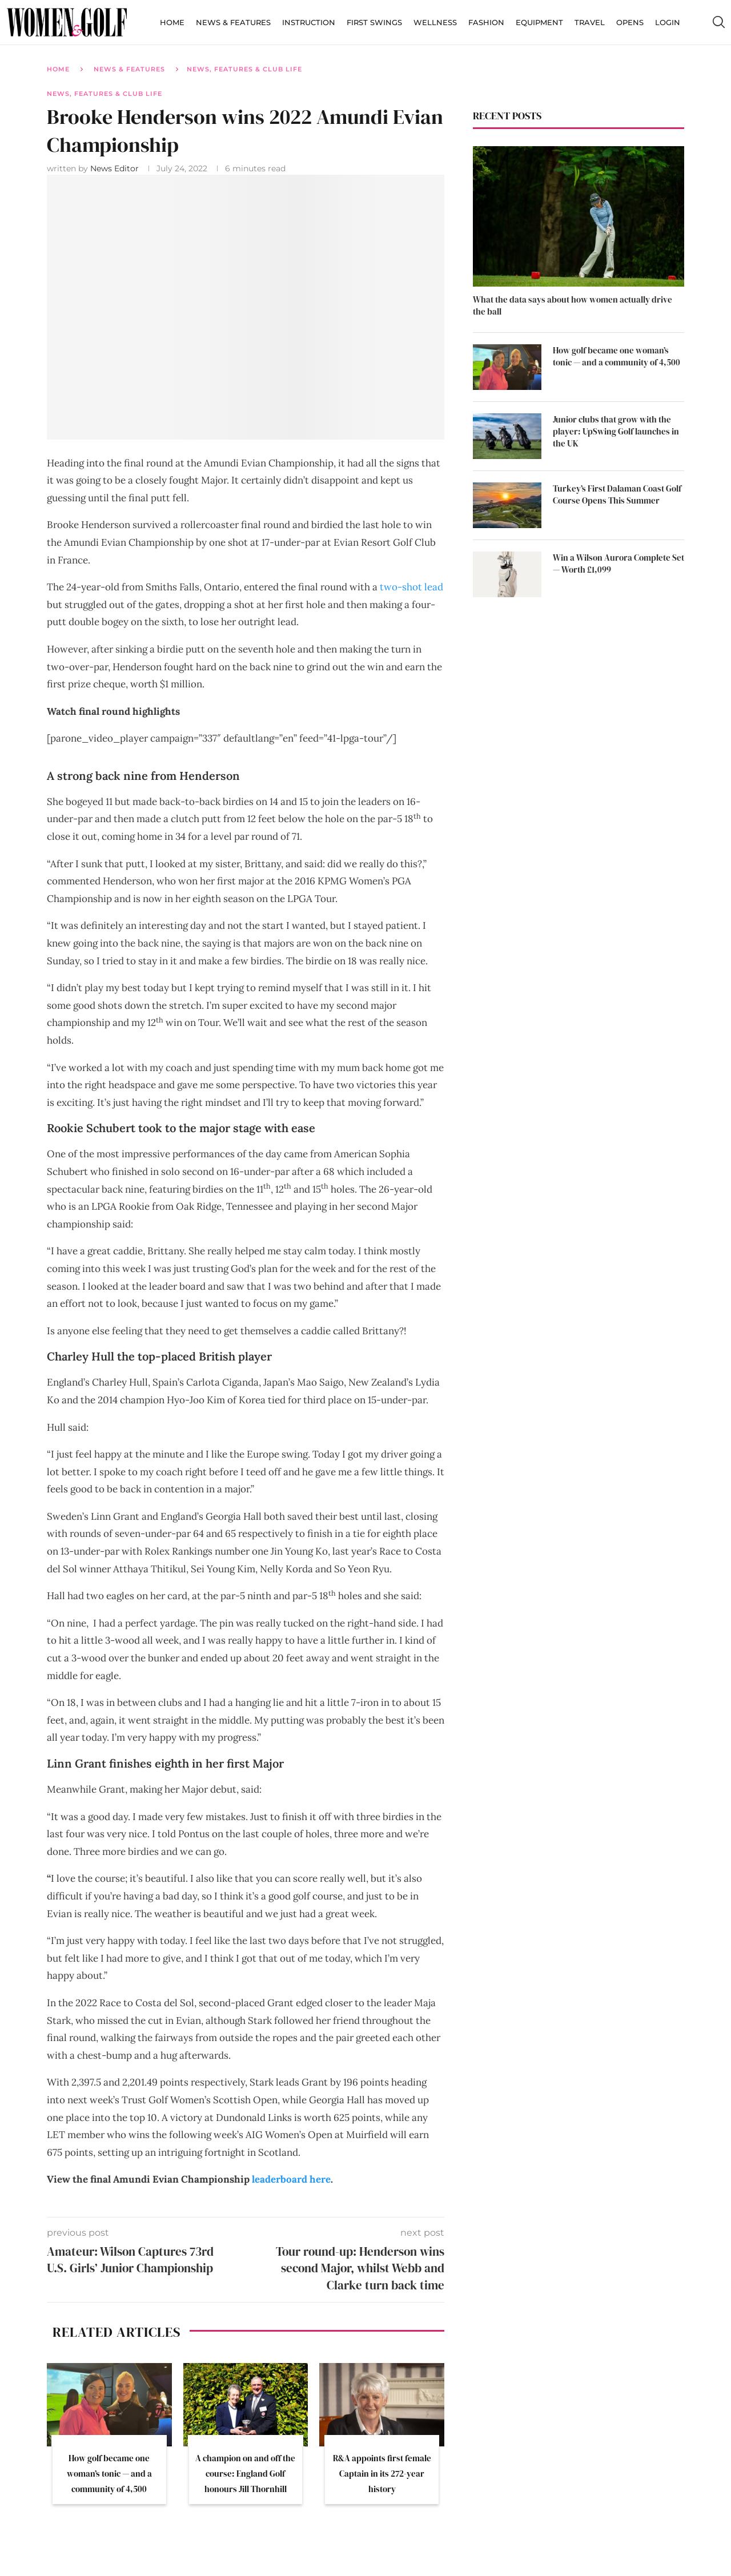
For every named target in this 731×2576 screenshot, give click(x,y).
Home (172, 22)
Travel (590, 22)
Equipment (539, 22)
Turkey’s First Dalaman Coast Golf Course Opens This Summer (617, 494)
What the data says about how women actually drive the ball (572, 305)
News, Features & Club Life (244, 69)
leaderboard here (291, 2179)
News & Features (233, 22)
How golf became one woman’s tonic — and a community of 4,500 (109, 2473)
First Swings (374, 22)
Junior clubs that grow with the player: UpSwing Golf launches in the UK (616, 431)
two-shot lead (411, 587)
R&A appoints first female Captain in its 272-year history (382, 2473)
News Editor (115, 168)
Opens (630, 22)
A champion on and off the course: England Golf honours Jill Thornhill (245, 2473)
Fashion (486, 22)
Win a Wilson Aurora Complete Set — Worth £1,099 (618, 563)
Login (667, 22)
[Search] (718, 22)
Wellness (435, 22)
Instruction (308, 22)
